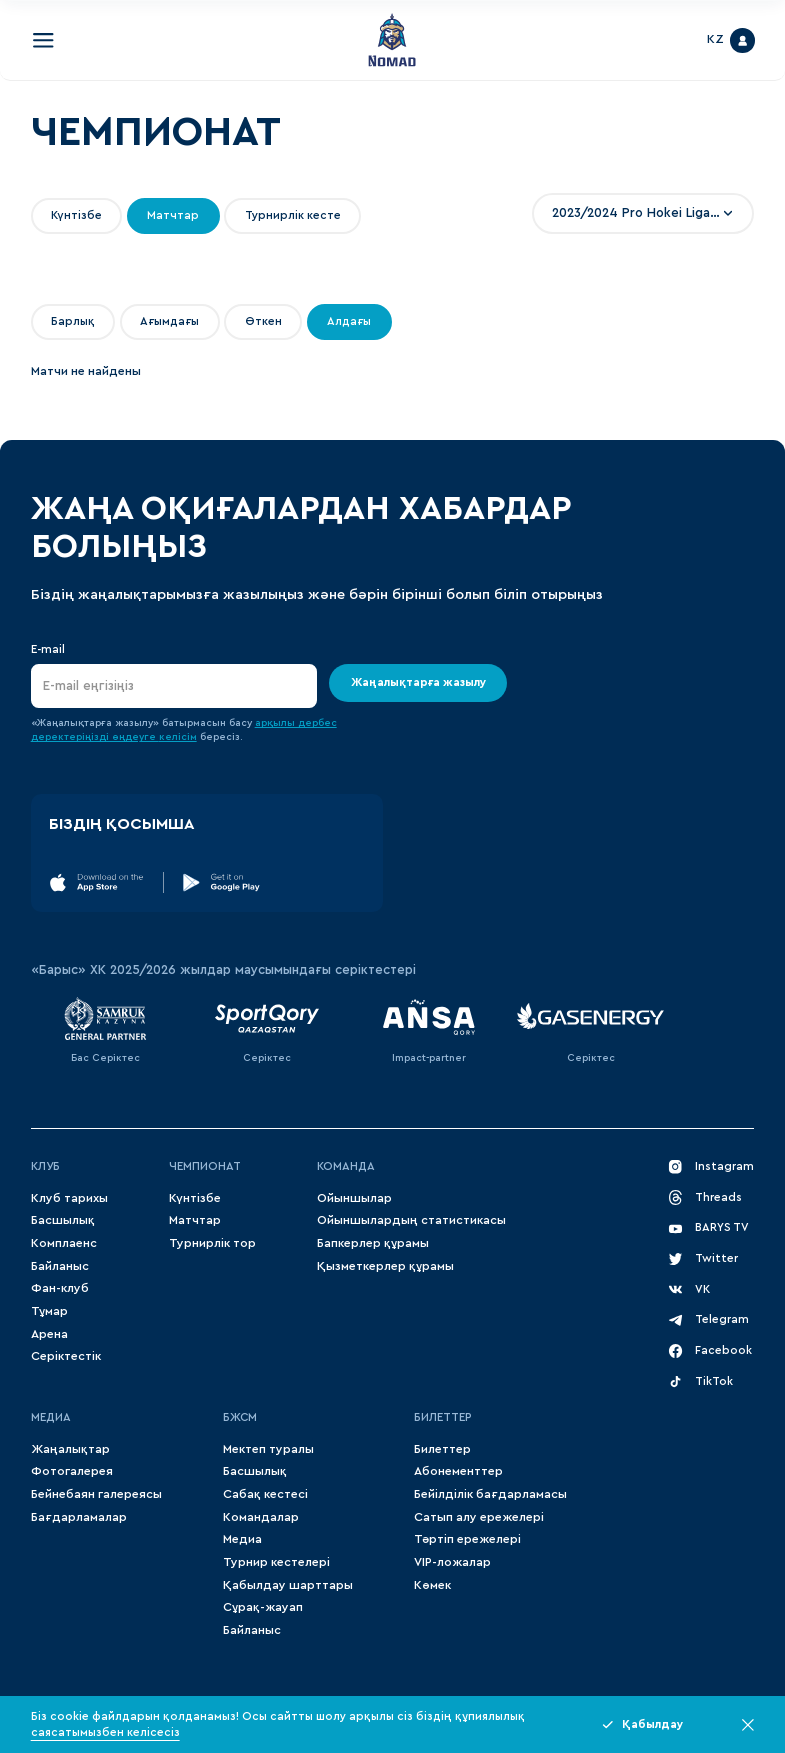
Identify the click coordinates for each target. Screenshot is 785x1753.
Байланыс (60, 1266)
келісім (178, 737)
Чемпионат (205, 1166)
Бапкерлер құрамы (373, 1243)
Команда (346, 1166)
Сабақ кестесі (265, 1494)
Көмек (432, 1585)
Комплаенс (64, 1243)
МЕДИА (51, 1417)
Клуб (45, 1166)
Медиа (242, 1539)
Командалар (261, 1517)
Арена (49, 1334)
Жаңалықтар (70, 1449)
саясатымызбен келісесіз (105, 1732)
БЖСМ (240, 1417)
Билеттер (443, 1417)
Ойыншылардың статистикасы (411, 1220)
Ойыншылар (354, 1198)
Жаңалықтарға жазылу (417, 683)
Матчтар (195, 1220)
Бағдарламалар (79, 1517)
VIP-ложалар (452, 1562)
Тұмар (49, 1311)
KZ (715, 39)
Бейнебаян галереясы (96, 1494)
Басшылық (63, 1220)
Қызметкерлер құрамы (385, 1266)
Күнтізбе (195, 1198)
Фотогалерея (72, 1471)
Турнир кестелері (276, 1562)
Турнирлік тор (212, 1243)
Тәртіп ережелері (467, 1539)
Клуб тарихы (69, 1198)
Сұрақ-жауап (263, 1607)
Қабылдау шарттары (288, 1585)
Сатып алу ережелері (479, 1517)
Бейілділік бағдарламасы (490, 1494)
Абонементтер (458, 1471)
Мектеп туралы (268, 1449)
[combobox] (643, 213)
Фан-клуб (60, 1288)
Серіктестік (66, 1356)
